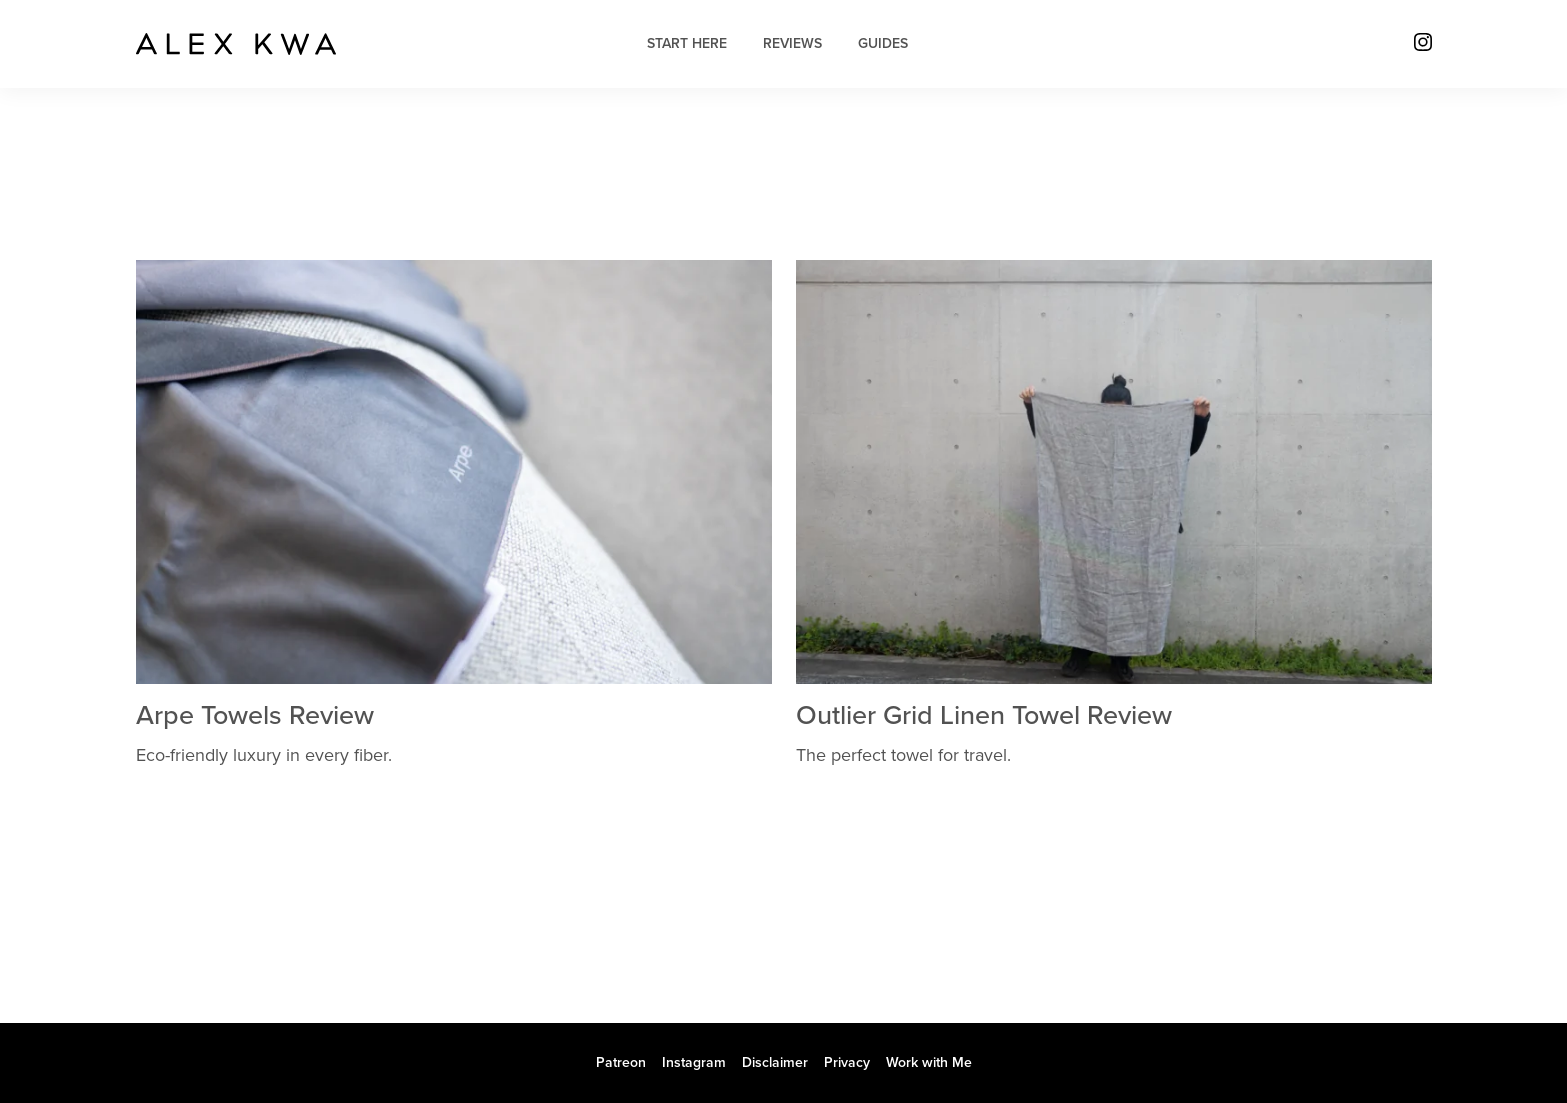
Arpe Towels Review (255, 715)
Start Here (687, 43)
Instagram (694, 1062)
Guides (883, 43)
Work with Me (929, 1062)
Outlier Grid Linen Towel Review (984, 715)
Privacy (847, 1062)
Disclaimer (775, 1062)
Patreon (621, 1062)
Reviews (792, 43)
